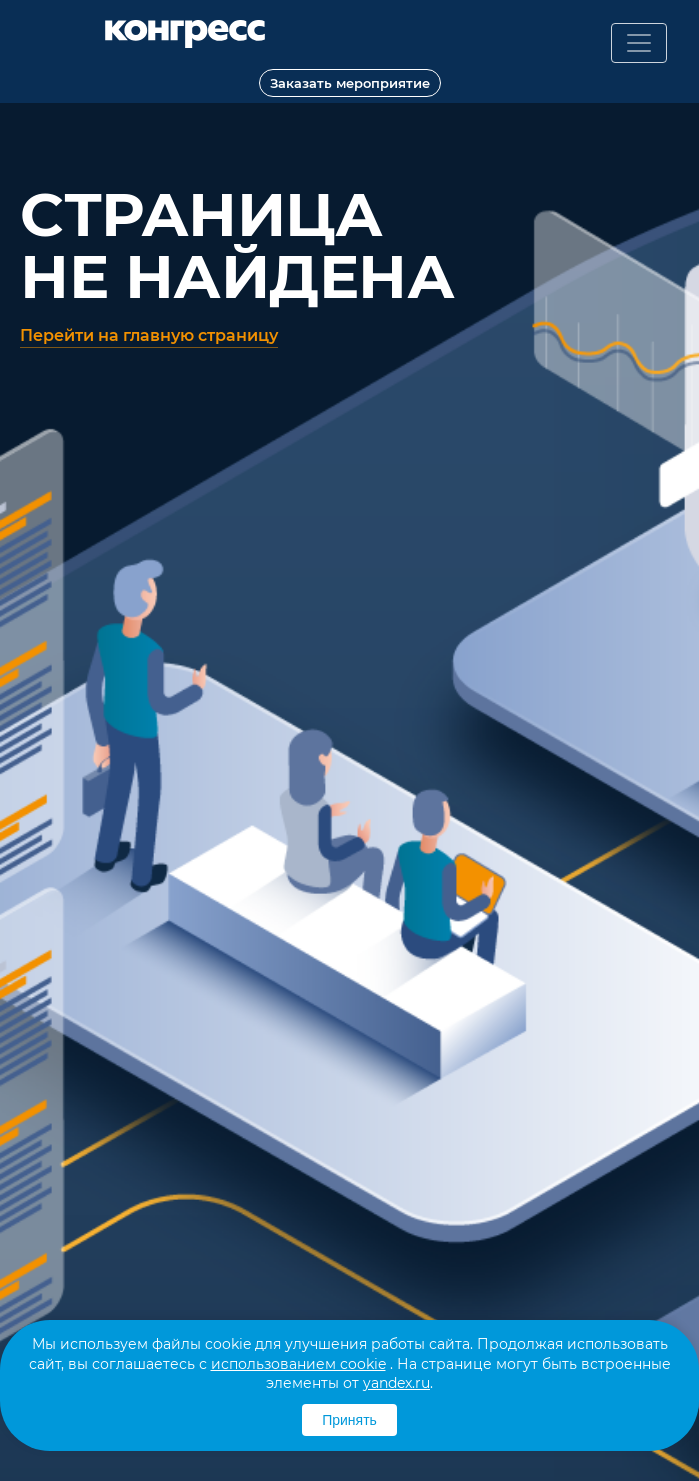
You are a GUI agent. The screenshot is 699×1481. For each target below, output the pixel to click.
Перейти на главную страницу (149, 335)
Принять (349, 1420)
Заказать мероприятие (350, 83)
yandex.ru (396, 1383)
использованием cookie (298, 1364)
